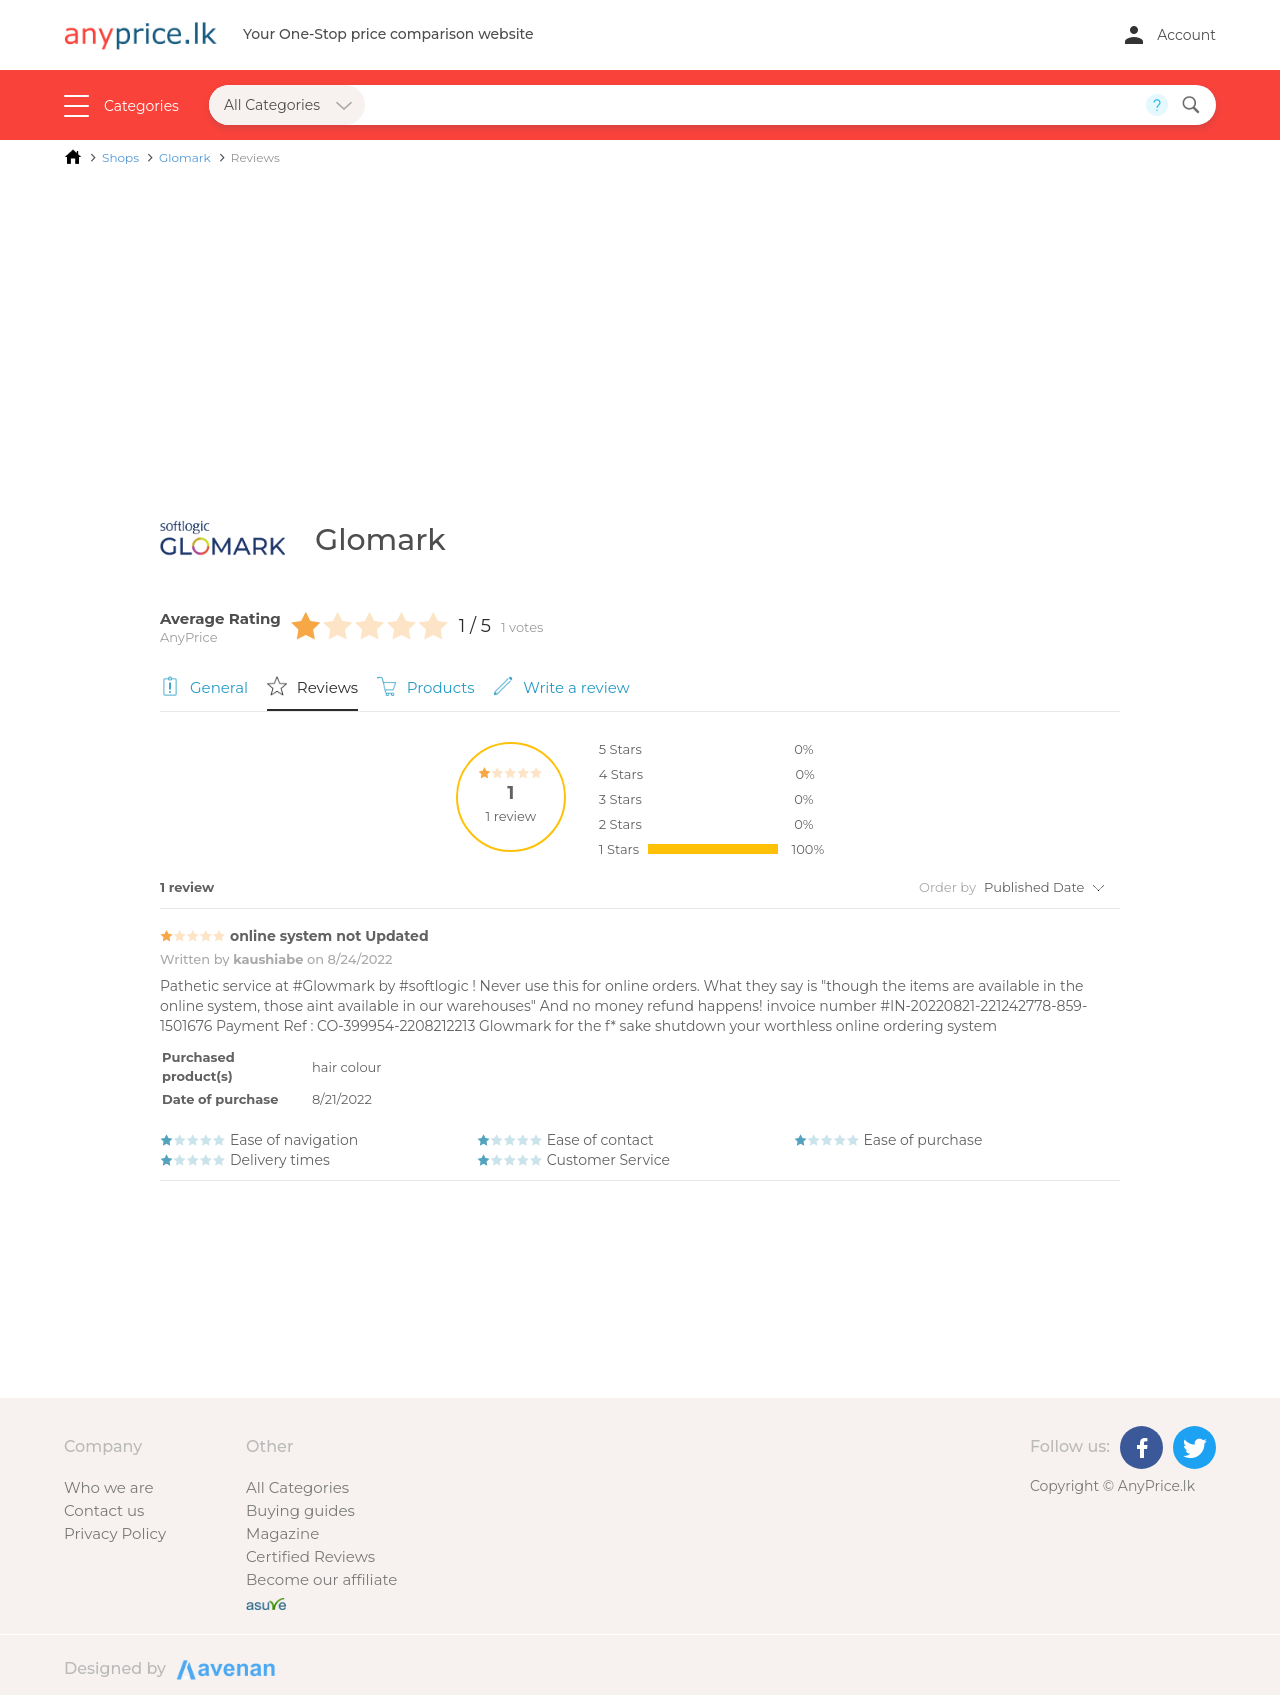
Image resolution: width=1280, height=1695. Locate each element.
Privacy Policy (115, 1533)
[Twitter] (1194, 1447)
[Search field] (755, 105)
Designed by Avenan (223, 1668)
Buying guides (300, 1510)
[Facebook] (1141, 1447)
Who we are (109, 1487)
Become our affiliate (321, 1579)
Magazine (282, 1533)
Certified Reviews (310, 1556)
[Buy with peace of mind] (266, 1602)
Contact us (104, 1510)
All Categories (297, 1487)
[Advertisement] (640, 328)
